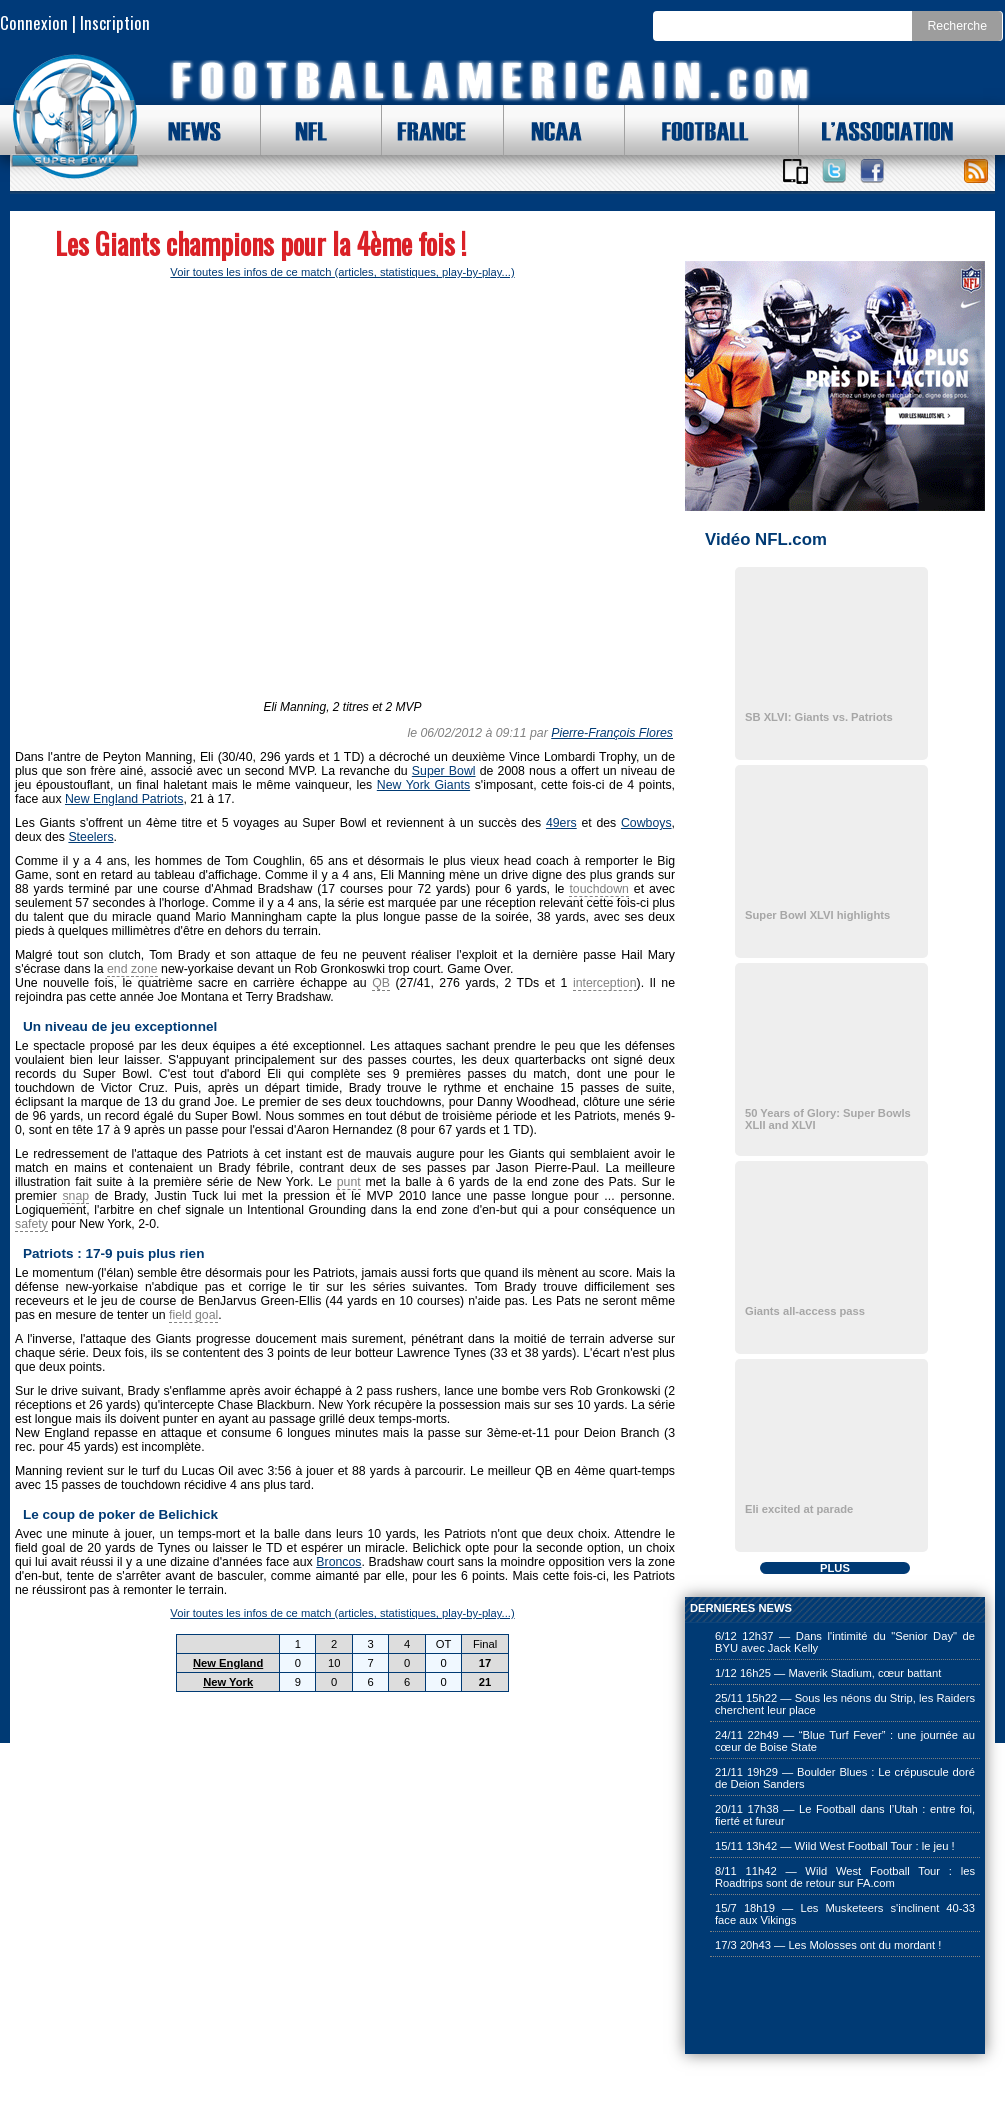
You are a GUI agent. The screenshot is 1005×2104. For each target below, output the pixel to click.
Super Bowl (444, 771)
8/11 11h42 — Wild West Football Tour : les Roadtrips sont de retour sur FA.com (845, 1877)
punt (349, 1182)
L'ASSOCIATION (876, 130)
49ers (561, 823)
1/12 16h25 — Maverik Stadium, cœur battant (828, 1673)
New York (228, 1682)
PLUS (835, 1568)
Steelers (90, 837)
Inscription (115, 22)
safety (31, 1224)
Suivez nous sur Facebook (872, 171)
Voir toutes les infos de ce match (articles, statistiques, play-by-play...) (342, 272)
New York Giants (423, 785)
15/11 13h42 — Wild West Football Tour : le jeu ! (835, 1846)
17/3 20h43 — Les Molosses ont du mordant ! (828, 1945)
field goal (193, 1315)
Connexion (34, 22)
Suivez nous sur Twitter (834, 171)
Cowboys (646, 823)
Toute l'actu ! (976, 171)
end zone (132, 969)
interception (605, 983)
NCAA (549, 130)
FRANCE (427, 130)
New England (228, 1663)
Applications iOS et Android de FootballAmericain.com (795, 171)
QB (381, 983)
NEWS (185, 130)
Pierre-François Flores (612, 733)
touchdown (599, 889)
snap (75, 1196)
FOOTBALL (690, 130)
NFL (306, 130)
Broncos (338, 1562)
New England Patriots (124, 799)
